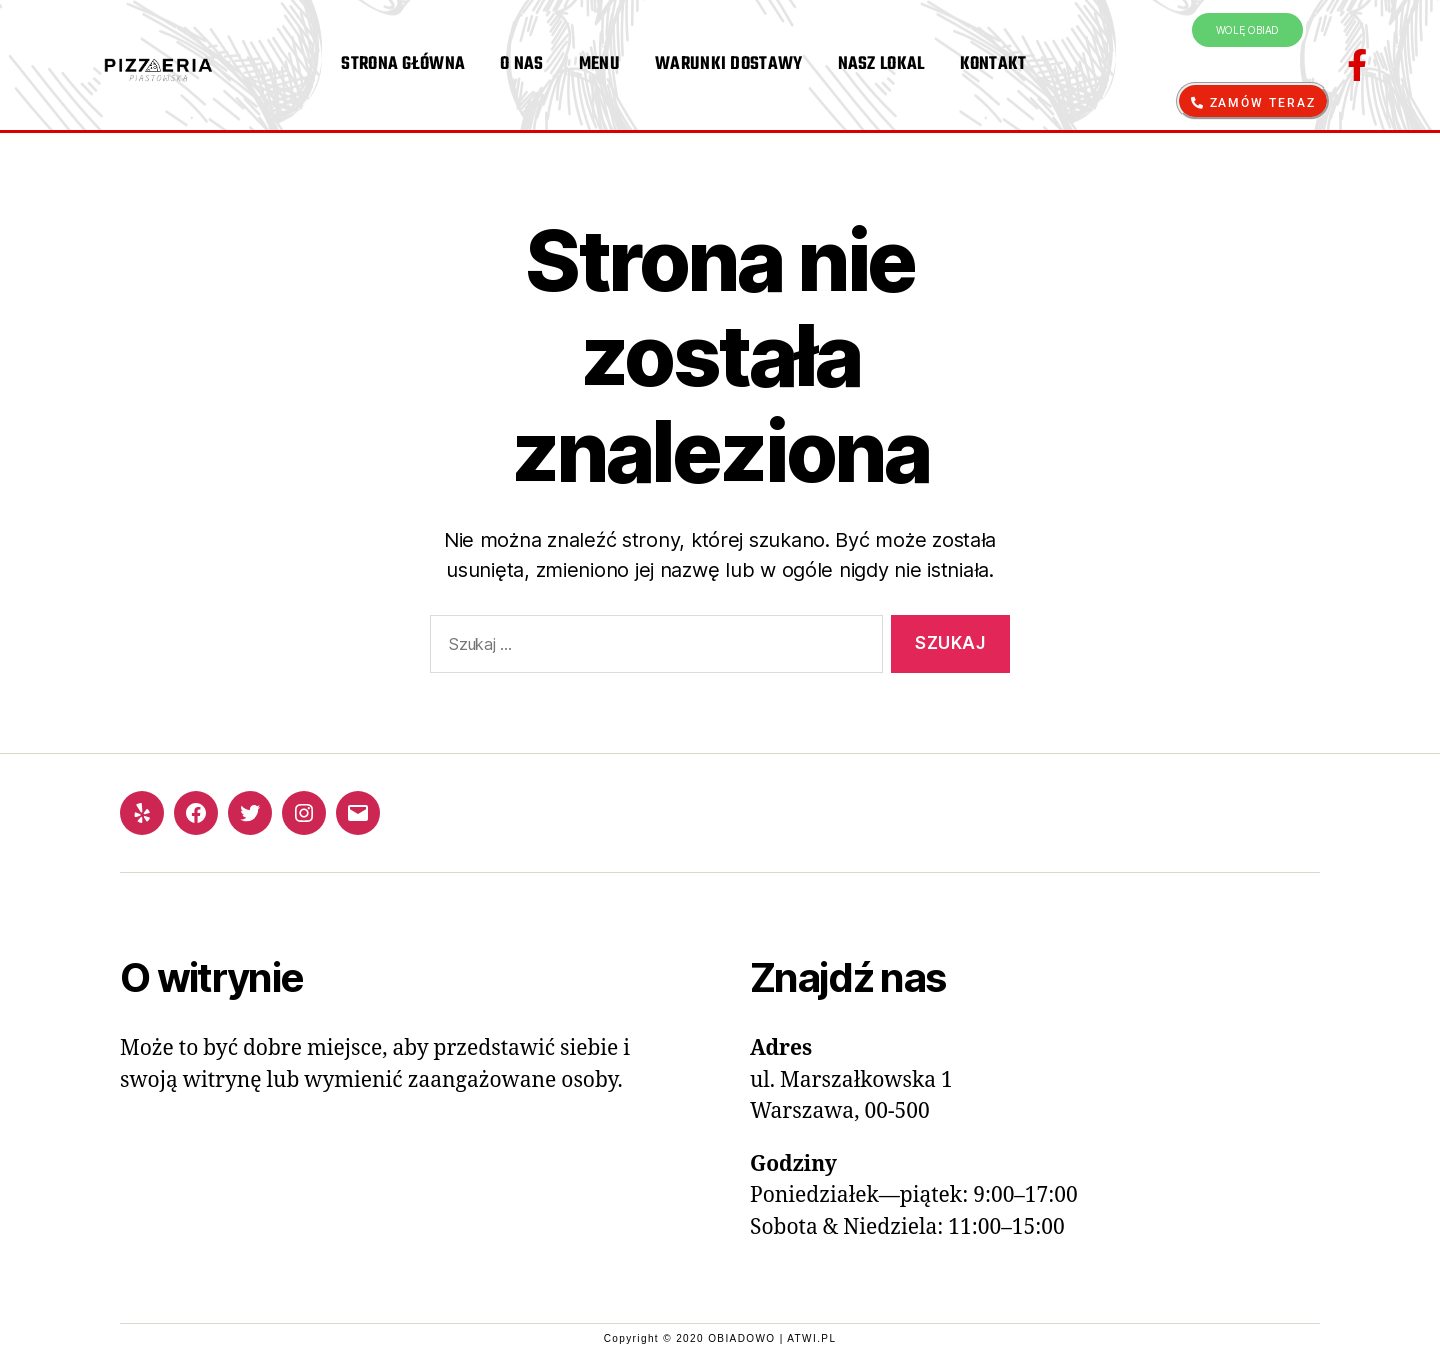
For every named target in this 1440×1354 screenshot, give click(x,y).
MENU (599, 65)
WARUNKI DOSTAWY (729, 65)
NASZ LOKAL (881, 65)
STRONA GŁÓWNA (403, 65)
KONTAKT (993, 65)
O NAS (522, 65)
